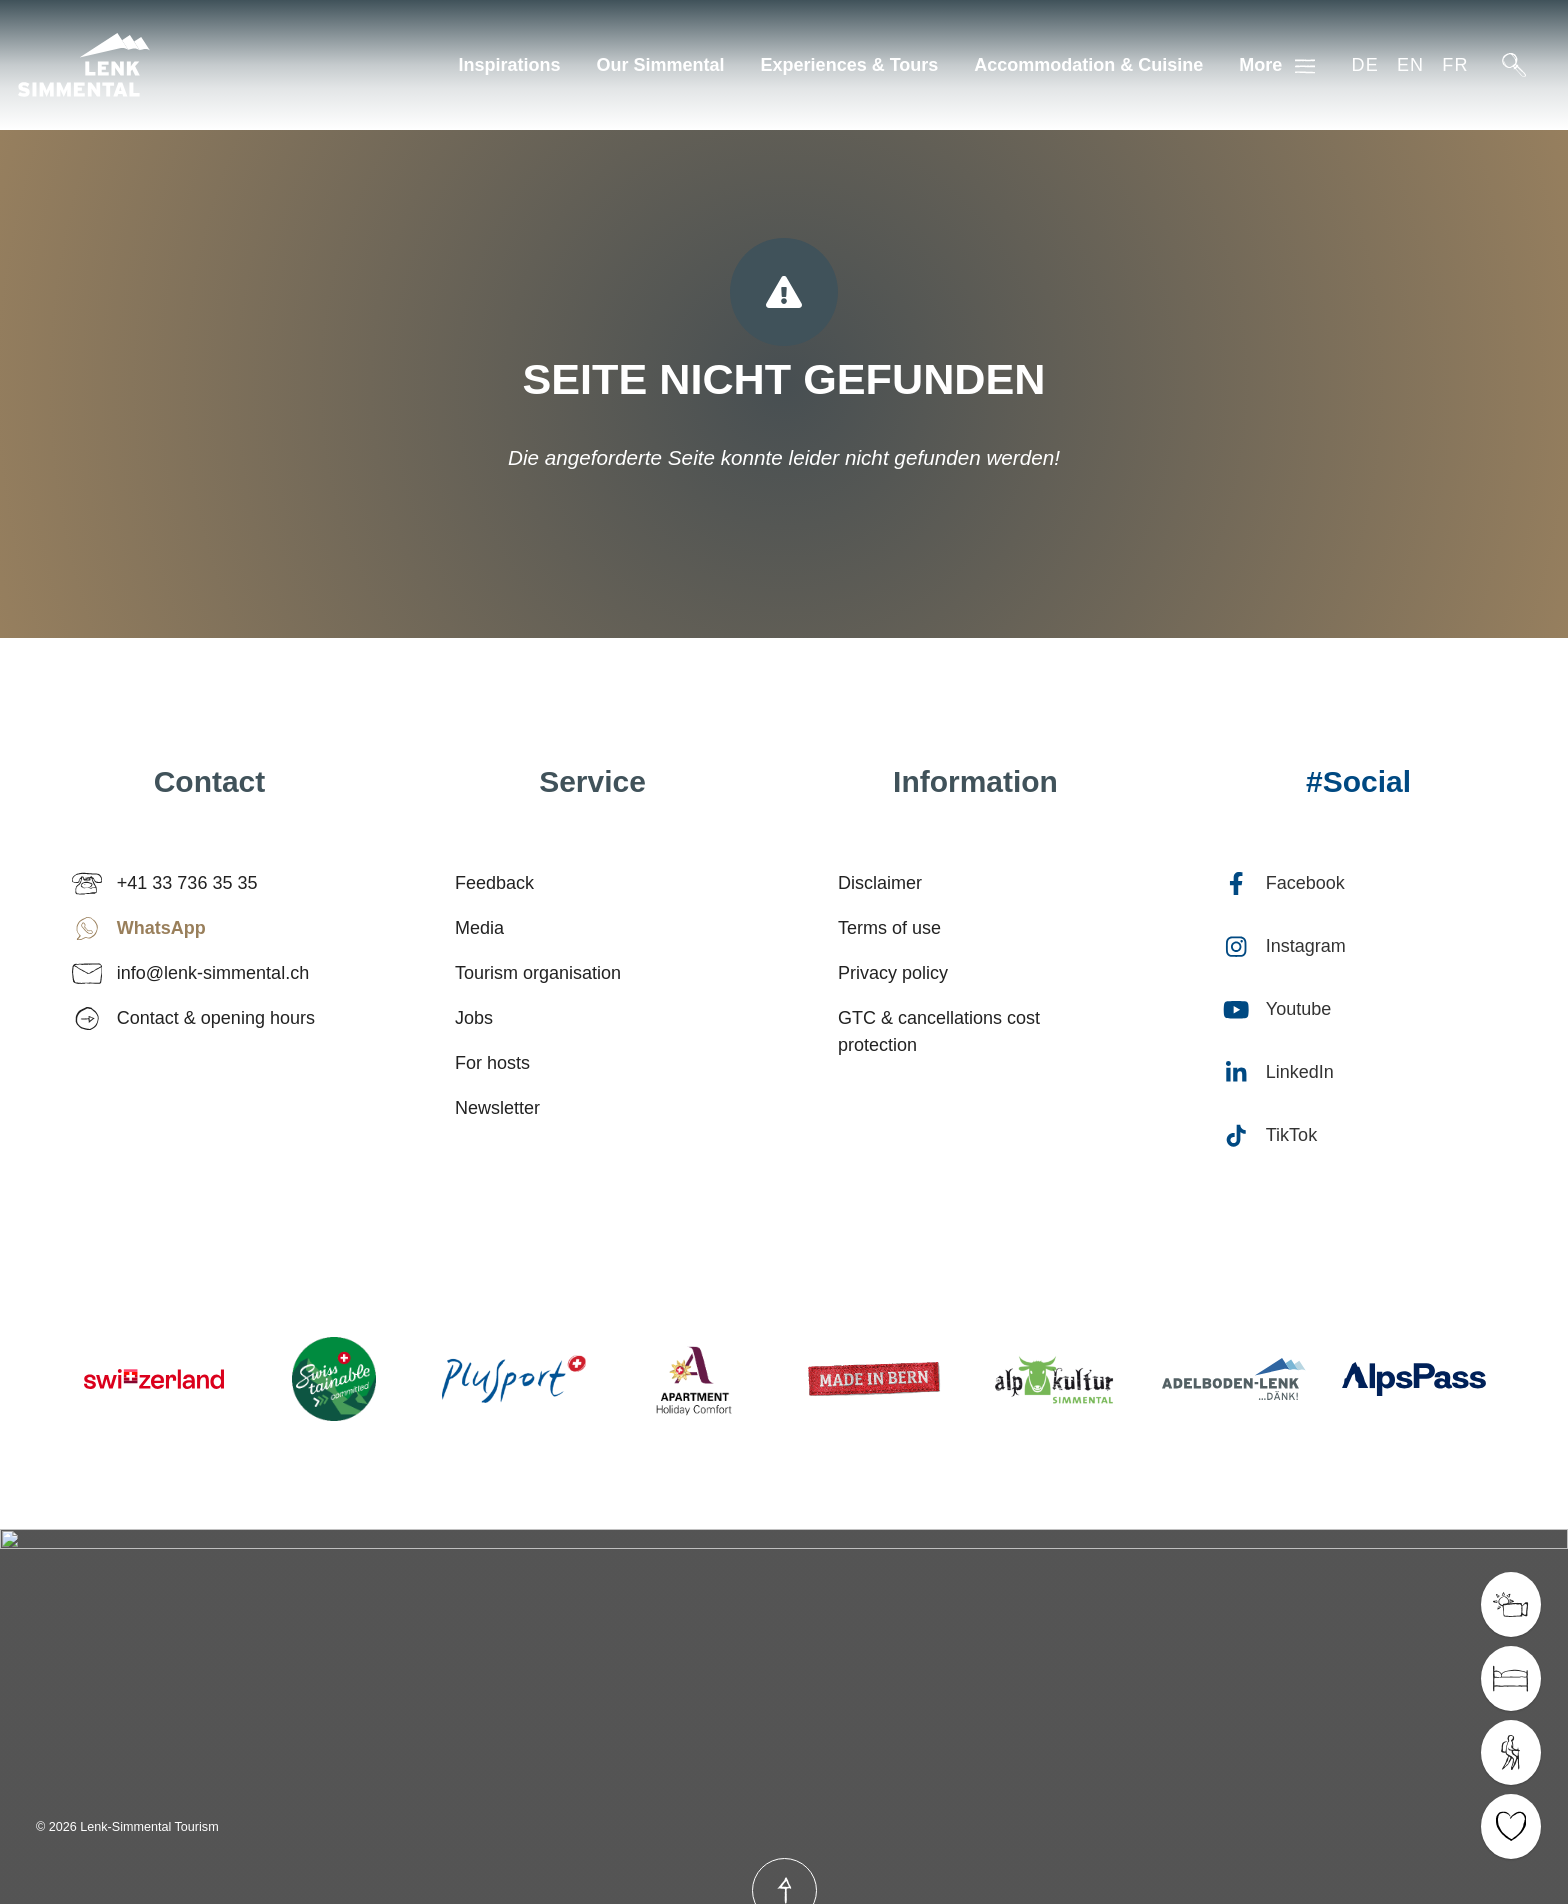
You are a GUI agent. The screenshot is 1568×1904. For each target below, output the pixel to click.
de (1364, 65)
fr (1455, 65)
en (1410, 65)
